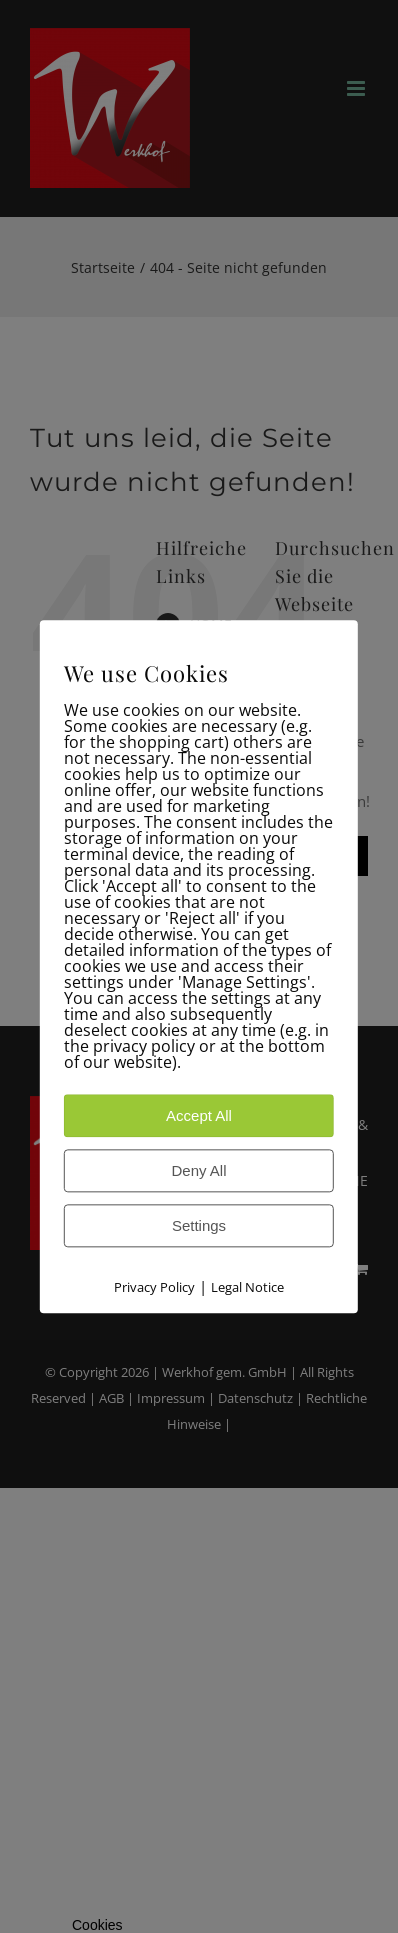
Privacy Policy (154, 1287)
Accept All (199, 1115)
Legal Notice (247, 1287)
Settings (199, 1225)
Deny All (198, 1170)
